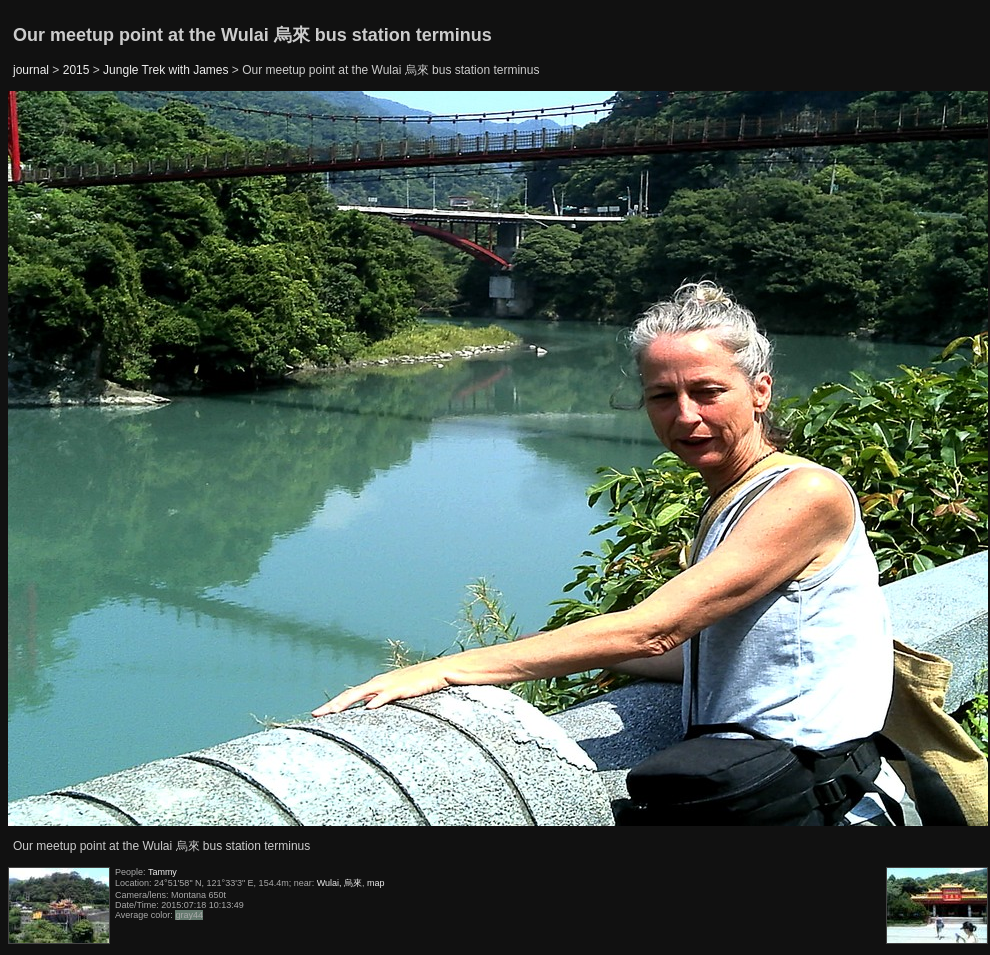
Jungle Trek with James (165, 70)
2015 (76, 70)
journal (31, 70)
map (376, 883)
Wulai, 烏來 (339, 883)
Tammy (162, 872)
